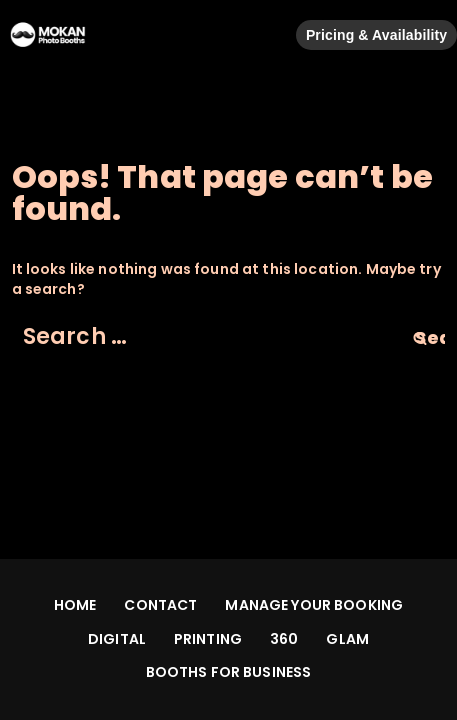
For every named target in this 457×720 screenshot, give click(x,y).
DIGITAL (117, 639)
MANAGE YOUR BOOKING (314, 605)
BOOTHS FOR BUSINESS (229, 672)
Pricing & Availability (376, 35)
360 (284, 639)
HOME (75, 605)
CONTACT (160, 605)
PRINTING (208, 639)
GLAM (347, 639)
